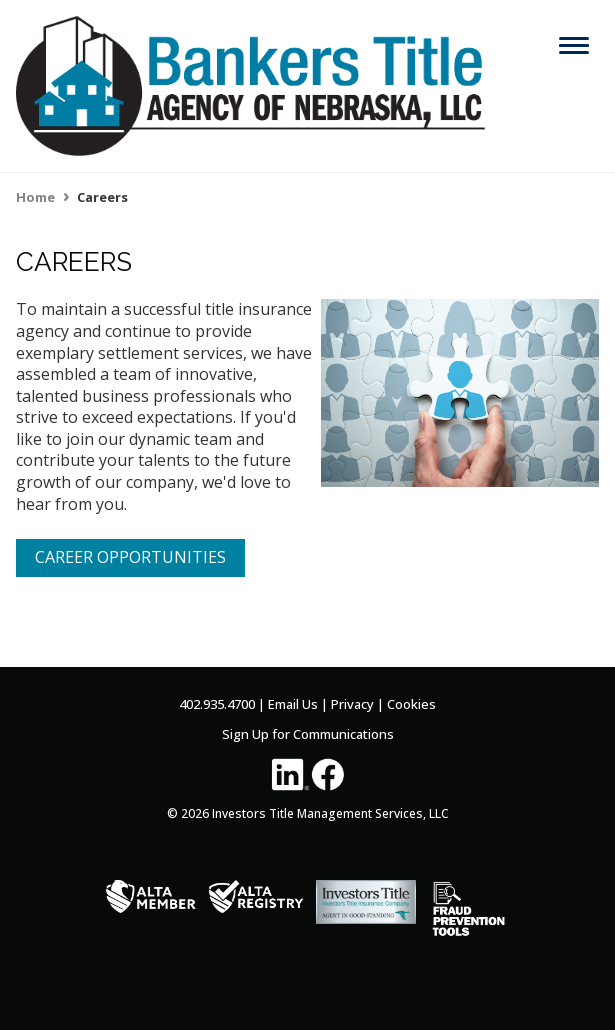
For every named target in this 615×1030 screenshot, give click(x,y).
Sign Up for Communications (308, 734)
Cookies (411, 704)
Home (35, 197)
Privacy (352, 704)
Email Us (293, 704)
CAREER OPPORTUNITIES (130, 557)
